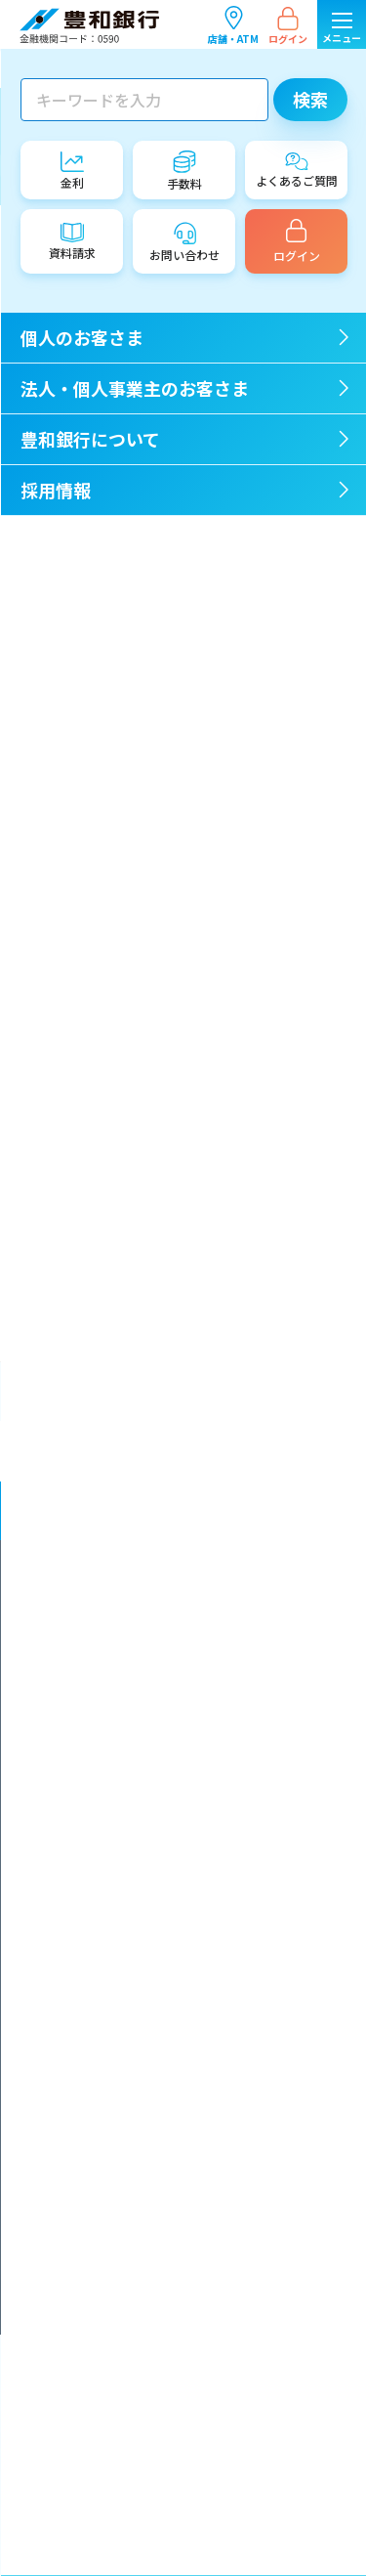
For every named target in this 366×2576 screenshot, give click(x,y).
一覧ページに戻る (195, 400)
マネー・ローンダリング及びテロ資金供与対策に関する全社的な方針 (186, 1586)
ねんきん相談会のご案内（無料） (149, 1107)
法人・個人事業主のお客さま (273, 1451)
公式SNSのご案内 (92, 2287)
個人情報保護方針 (93, 1918)
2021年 (65, 968)
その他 (62, 716)
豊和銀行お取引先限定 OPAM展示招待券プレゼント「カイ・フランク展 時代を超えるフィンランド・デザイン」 (193, 1235)
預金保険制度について (104, 2129)
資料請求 (69, 2208)
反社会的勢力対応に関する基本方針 (139, 1700)
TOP (31, 60)
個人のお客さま (91, 1451)
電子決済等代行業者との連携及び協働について (169, 2076)
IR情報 (62, 686)
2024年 (65, 877)
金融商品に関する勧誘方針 (116, 1944)
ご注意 (62, 565)
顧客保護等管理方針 (98, 1891)
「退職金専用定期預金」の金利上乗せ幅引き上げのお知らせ (193, 1161)
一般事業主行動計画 (98, 1647)
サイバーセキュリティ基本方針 (127, 2049)
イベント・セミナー (105, 655)
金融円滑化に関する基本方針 (122, 1620)
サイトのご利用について (110, 2261)
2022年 (65, 938)
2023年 (65, 908)
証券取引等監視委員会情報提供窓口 (139, 2155)
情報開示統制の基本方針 (110, 1865)
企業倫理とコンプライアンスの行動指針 (151, 1673)
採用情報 (275, 1511)
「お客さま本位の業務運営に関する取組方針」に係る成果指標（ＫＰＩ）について (186, 1761)
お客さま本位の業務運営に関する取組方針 (157, 1726)
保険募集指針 (81, 1970)
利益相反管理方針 (93, 1997)
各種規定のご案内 (93, 2181)
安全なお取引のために (104, 2102)
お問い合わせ (81, 2234)
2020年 (65, 999)
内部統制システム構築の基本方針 (134, 1838)
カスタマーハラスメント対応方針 (134, 2023)
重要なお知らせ (91, 534)
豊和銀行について (91, 1511)
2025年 (65, 847)
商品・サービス (91, 595)
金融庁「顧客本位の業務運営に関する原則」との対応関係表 (186, 1804)
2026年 (65, 817)
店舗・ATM (233, 25)
